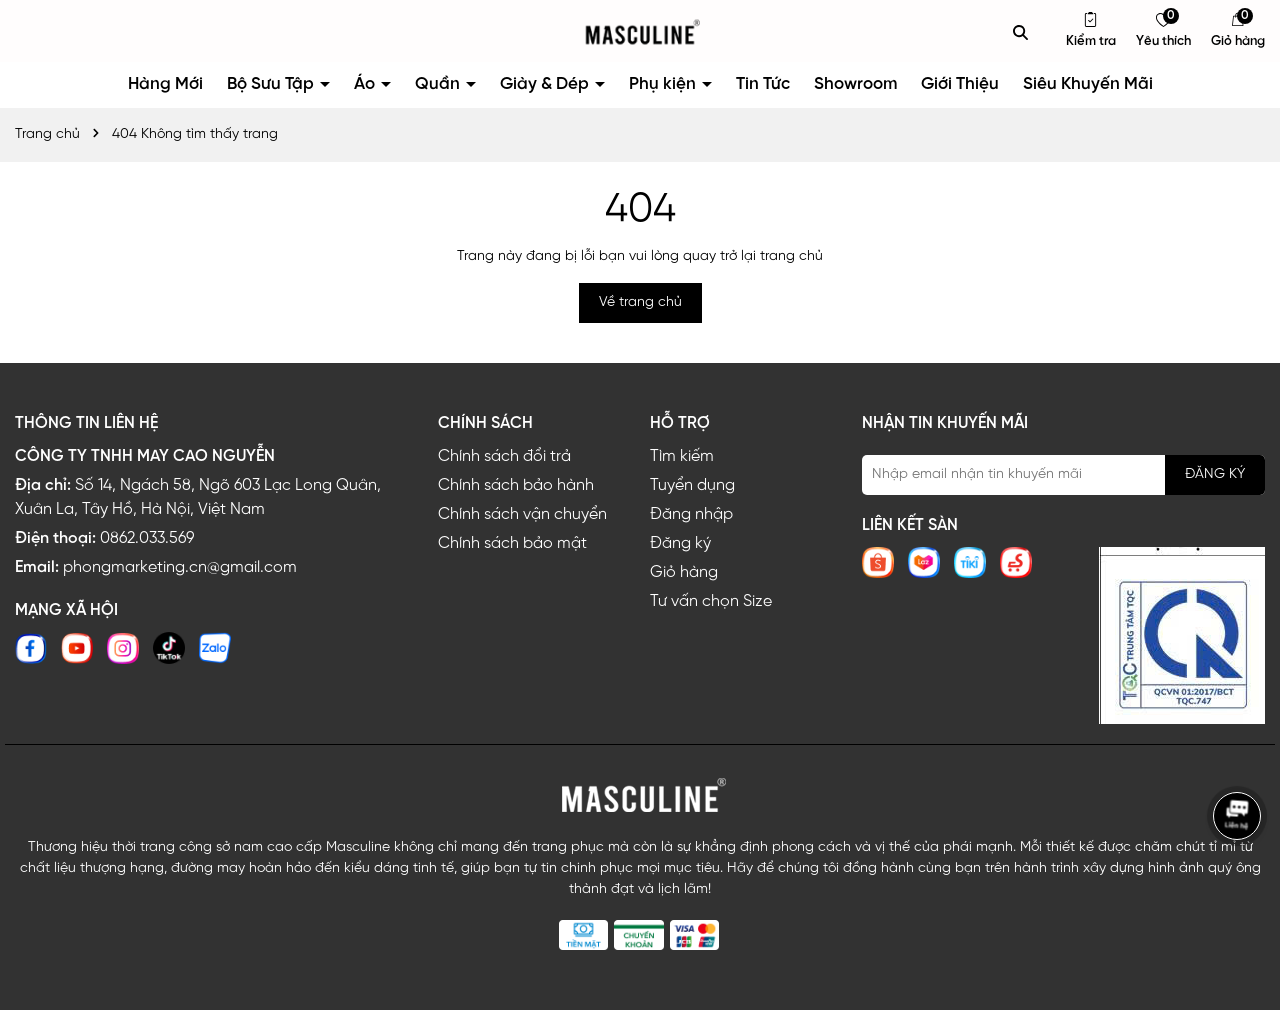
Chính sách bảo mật (512, 543)
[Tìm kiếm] (1021, 32)
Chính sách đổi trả (504, 456)
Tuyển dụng (692, 485)
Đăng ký (680, 543)
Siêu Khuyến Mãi (1088, 84)
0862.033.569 (147, 538)
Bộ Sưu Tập (272, 84)
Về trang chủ (640, 302)
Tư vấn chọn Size (711, 601)
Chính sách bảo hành (516, 485)
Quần (439, 84)
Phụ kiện (664, 84)
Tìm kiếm (682, 456)
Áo (366, 84)
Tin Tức (763, 84)
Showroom (855, 84)
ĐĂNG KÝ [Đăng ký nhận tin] (1215, 474)
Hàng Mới (165, 84)
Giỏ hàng (684, 572)
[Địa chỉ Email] (1063, 475)
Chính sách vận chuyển (522, 514)
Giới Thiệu (960, 84)
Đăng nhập (691, 514)
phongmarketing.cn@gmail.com (180, 567)
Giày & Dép (546, 84)
